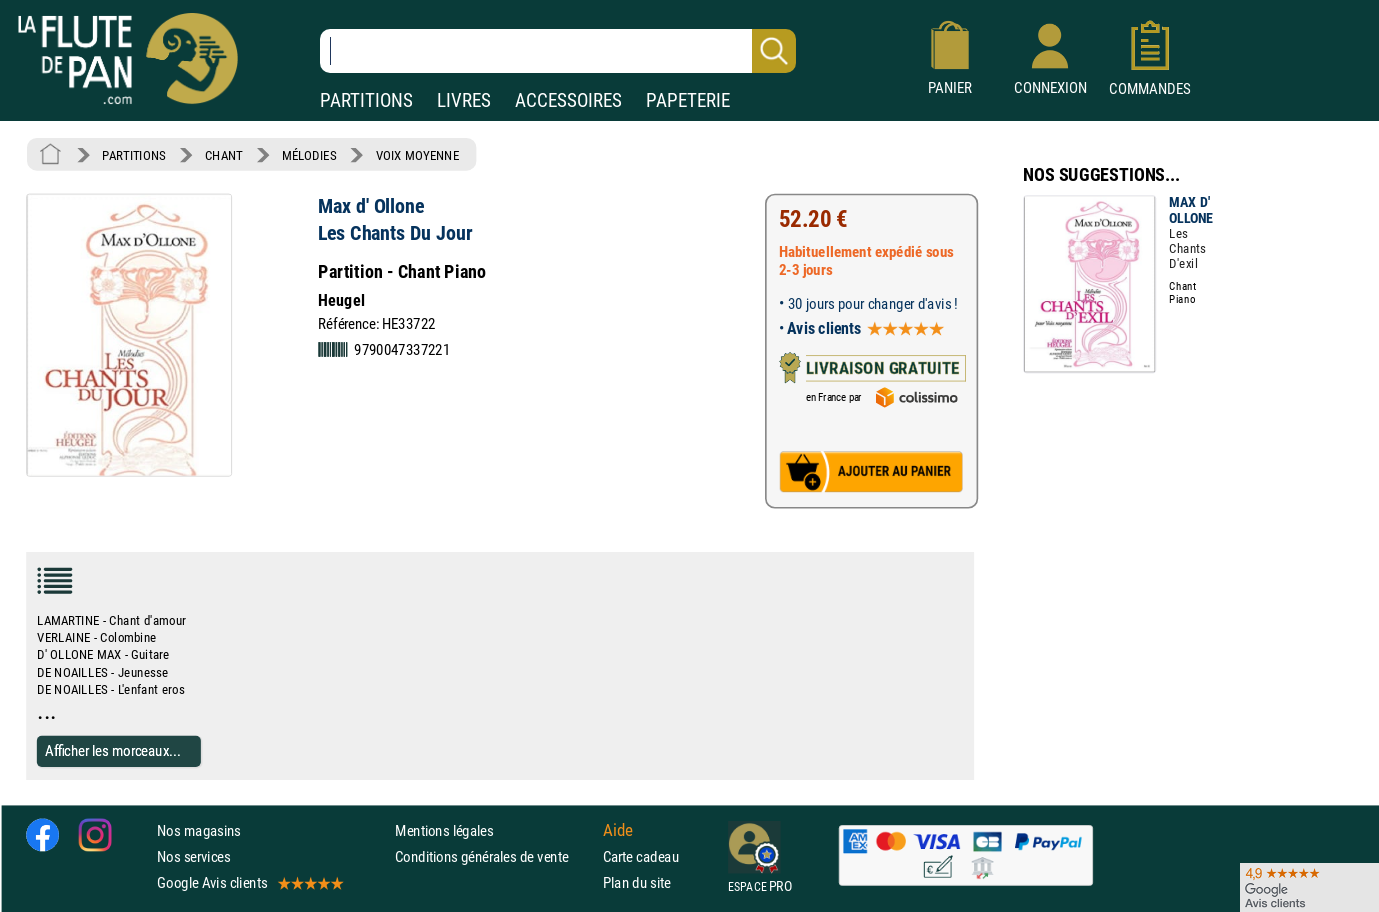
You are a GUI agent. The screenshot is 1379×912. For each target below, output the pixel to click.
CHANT (224, 155)
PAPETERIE (688, 100)
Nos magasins (199, 830)
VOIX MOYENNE (418, 155)
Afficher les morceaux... (113, 750)
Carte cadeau (641, 856)
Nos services (193, 856)
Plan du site (637, 882)
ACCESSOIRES (568, 100)
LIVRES (464, 100)
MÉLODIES (309, 155)
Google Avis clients (249, 882)
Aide (618, 830)
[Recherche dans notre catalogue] (558, 51)
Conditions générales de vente (494, 856)
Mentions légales (444, 830)
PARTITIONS (366, 100)
